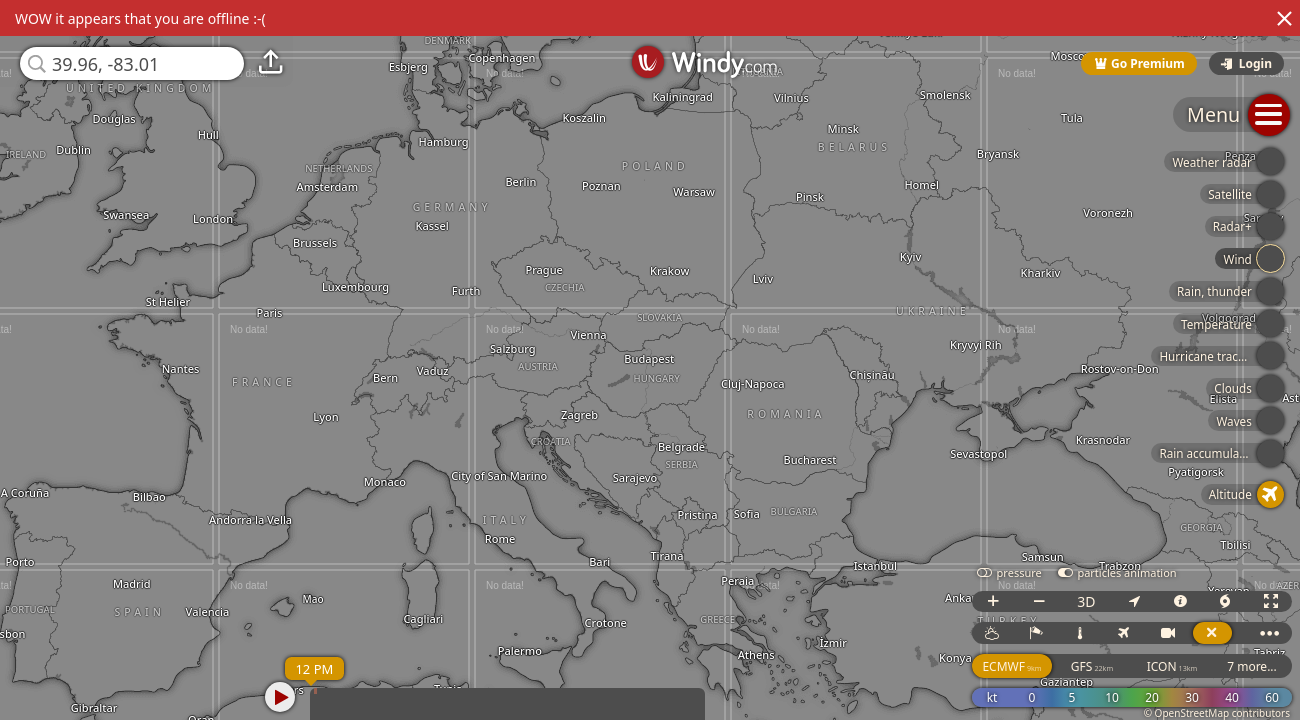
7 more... (1252, 666)
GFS (1092, 666)
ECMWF (1011, 666)
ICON (1172, 666)
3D (1086, 601)
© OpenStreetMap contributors (1217, 713)
